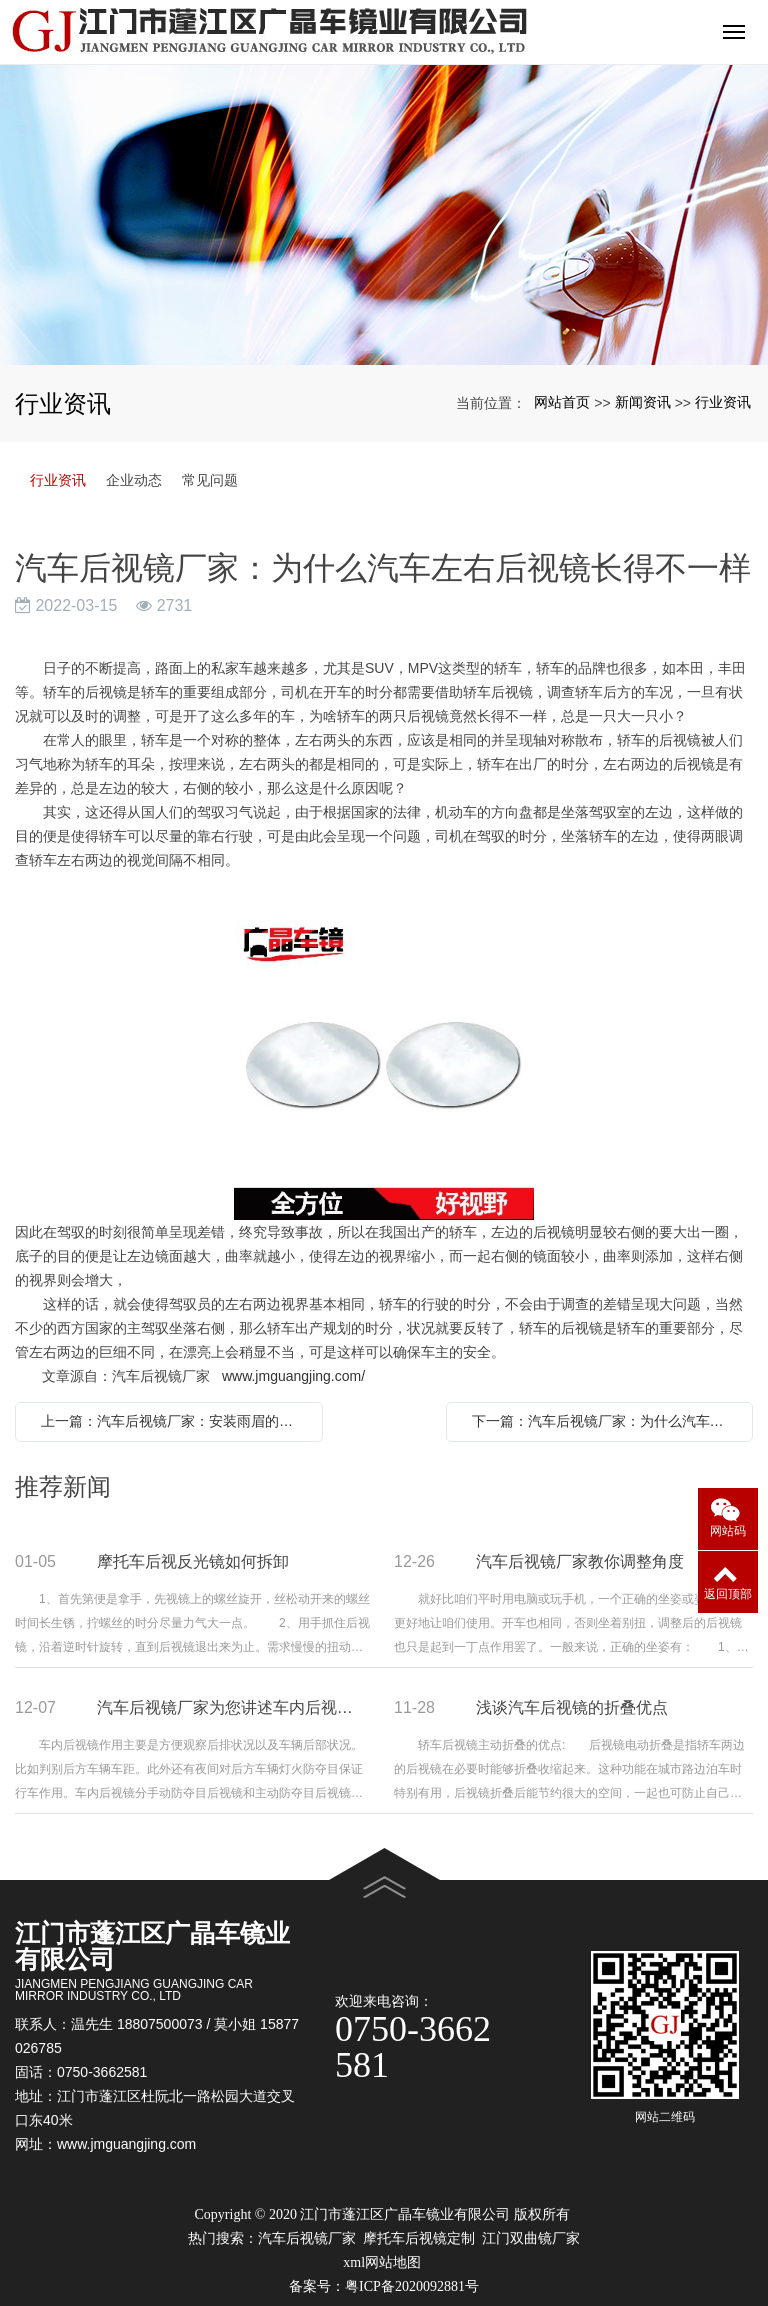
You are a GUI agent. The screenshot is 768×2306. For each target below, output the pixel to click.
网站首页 (562, 402)
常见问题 (210, 480)
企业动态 (134, 480)
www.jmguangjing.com (126, 2144)
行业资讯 (723, 402)
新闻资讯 (643, 402)
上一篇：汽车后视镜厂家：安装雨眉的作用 (174, 1421)
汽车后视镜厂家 (307, 2238)
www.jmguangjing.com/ (293, 1376)
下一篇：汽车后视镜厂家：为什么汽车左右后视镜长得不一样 (605, 1421)
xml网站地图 (382, 2262)
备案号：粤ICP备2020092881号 (384, 2286)
